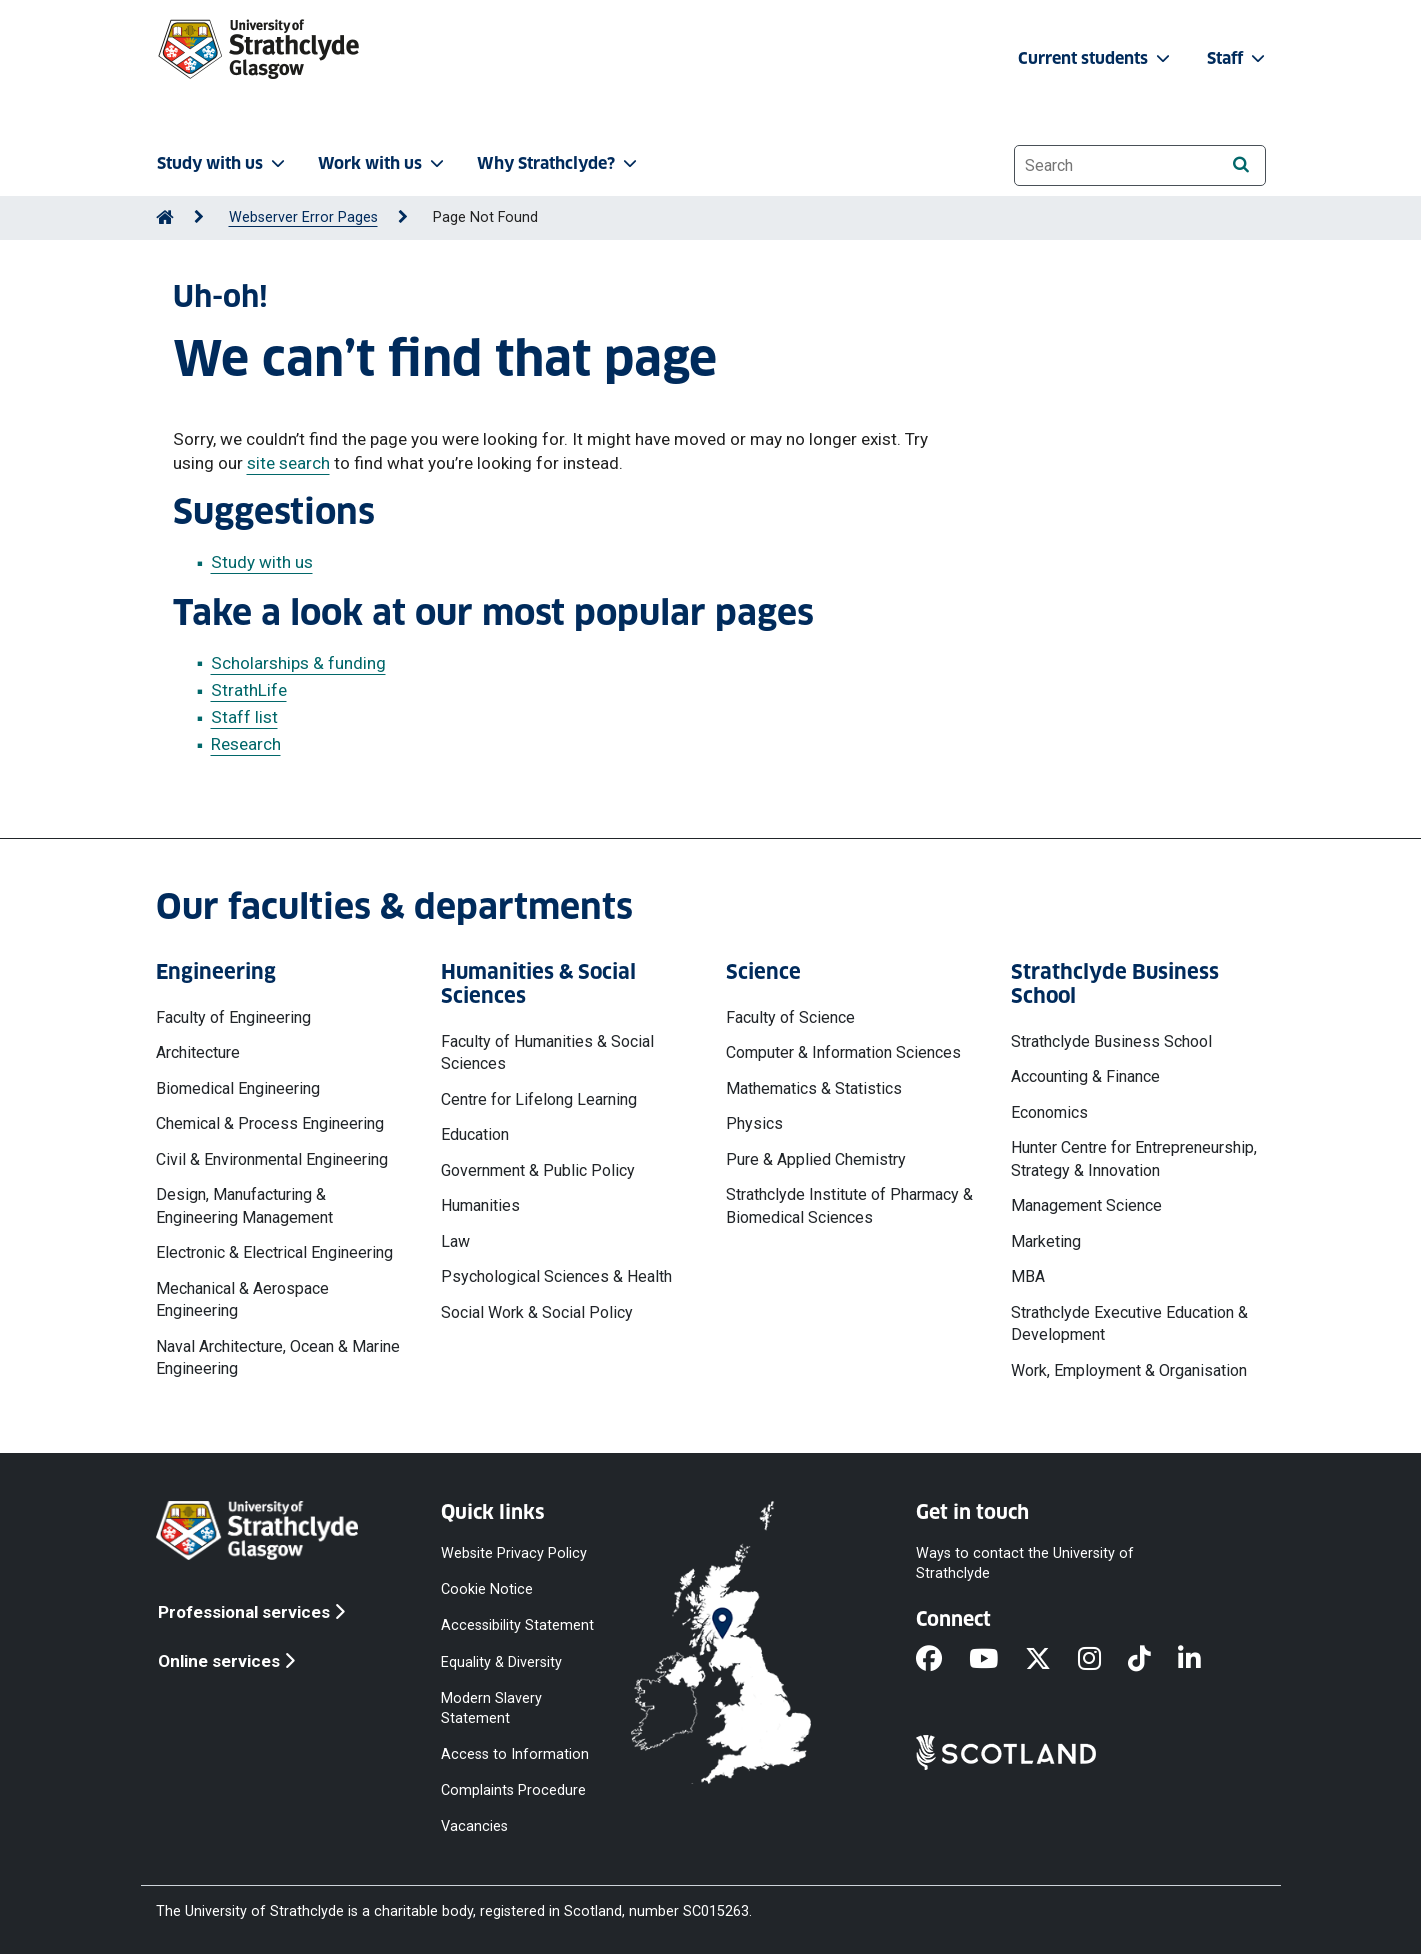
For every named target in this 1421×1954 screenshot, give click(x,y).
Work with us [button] (383, 163)
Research (246, 744)
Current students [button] (1096, 58)
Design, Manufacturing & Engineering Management (244, 1205)
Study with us (262, 562)
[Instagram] (1103, 1660)
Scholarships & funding (298, 663)
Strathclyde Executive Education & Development (1129, 1323)
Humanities (480, 1205)
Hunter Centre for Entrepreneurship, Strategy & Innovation (1134, 1158)
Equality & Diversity (501, 1661)
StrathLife (249, 690)
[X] (1051, 1660)
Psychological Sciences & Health (556, 1276)
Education (475, 1134)
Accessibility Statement (517, 1625)
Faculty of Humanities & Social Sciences (547, 1052)
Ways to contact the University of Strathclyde (1025, 1563)
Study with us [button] (223, 163)
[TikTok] (1153, 1660)
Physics (754, 1123)
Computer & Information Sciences (843, 1052)
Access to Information (515, 1754)
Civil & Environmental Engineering (272, 1159)
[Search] (1241, 164)
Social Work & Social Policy (537, 1312)
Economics (1049, 1112)
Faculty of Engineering (233, 1017)
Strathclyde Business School (1111, 1041)
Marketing (1046, 1241)
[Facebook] (942, 1660)
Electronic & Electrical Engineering (274, 1252)
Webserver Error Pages (303, 217)
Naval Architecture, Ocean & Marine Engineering (278, 1357)
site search (288, 463)
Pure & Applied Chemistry (816, 1159)
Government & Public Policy (538, 1170)
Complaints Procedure (513, 1790)
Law (455, 1241)
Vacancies (474, 1826)
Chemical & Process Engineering (270, 1123)
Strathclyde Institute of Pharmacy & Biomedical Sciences (849, 1205)
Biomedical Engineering (238, 1088)
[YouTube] (997, 1660)
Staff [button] (1238, 58)
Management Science (1086, 1205)
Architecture (198, 1052)
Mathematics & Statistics (814, 1088)
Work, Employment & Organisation (1129, 1370)
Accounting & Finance (1085, 1076)
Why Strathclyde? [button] (559, 163)
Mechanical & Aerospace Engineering (242, 1299)
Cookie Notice (487, 1589)
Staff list (244, 717)
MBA (1028, 1276)
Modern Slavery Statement (491, 1707)
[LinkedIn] (1203, 1660)
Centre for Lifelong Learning (539, 1099)
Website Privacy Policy (514, 1553)
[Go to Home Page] (165, 217)
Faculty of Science (790, 1017)
